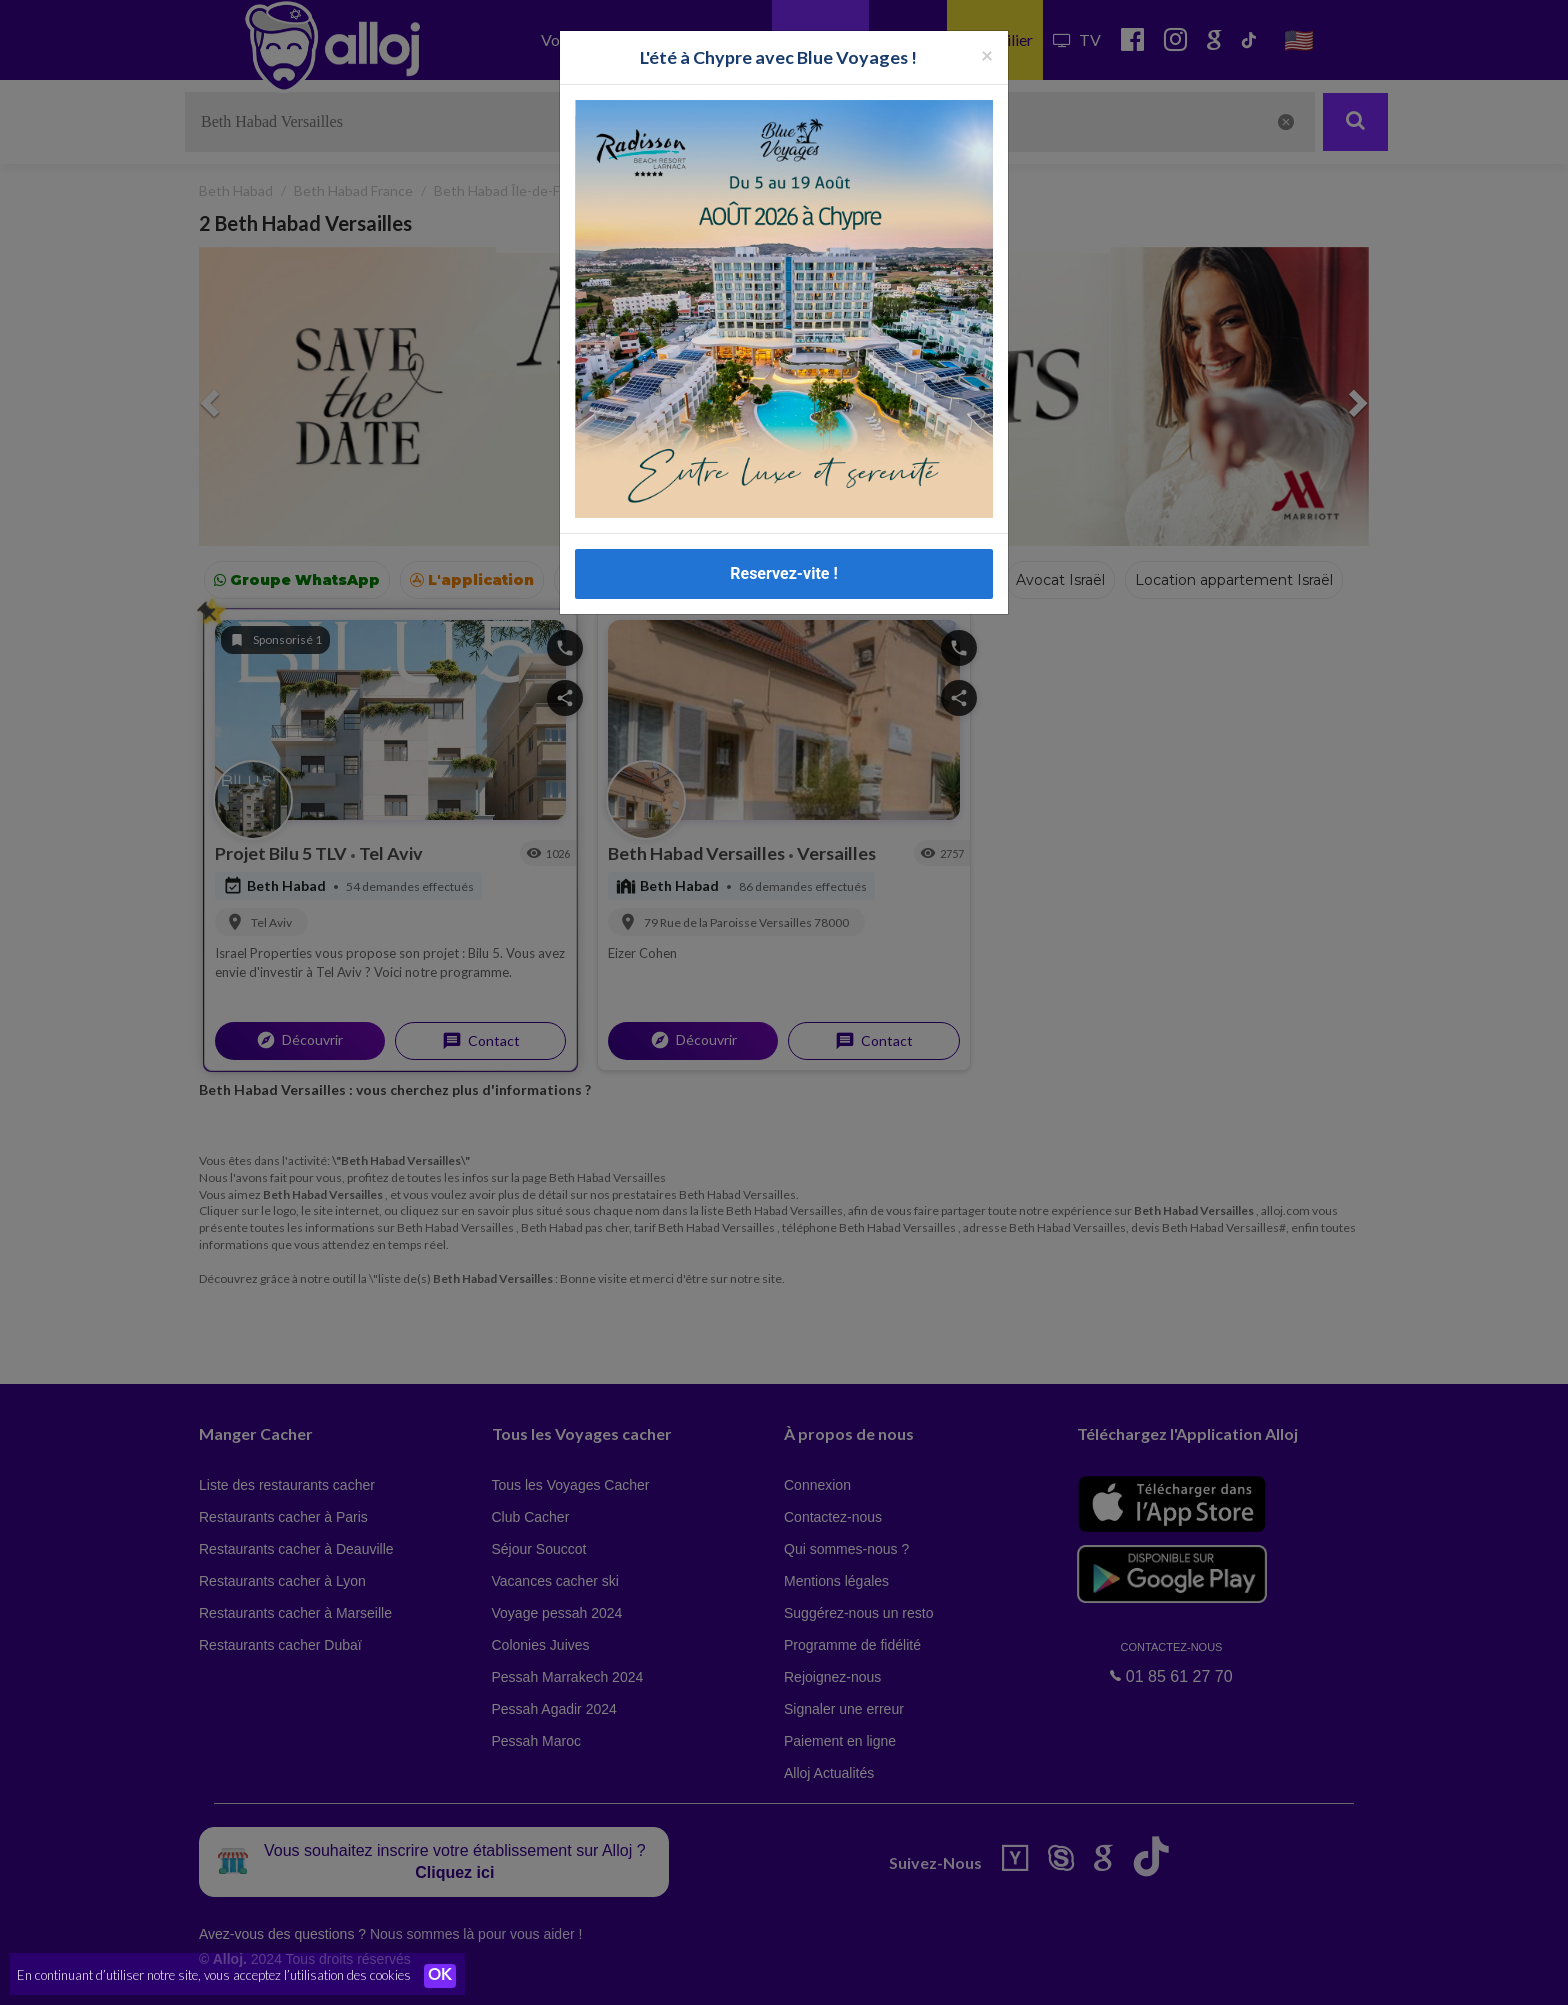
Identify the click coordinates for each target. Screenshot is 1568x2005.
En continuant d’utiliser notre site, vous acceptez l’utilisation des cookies (214, 1975)
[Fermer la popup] (987, 54)
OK (440, 1976)
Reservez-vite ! (784, 573)
